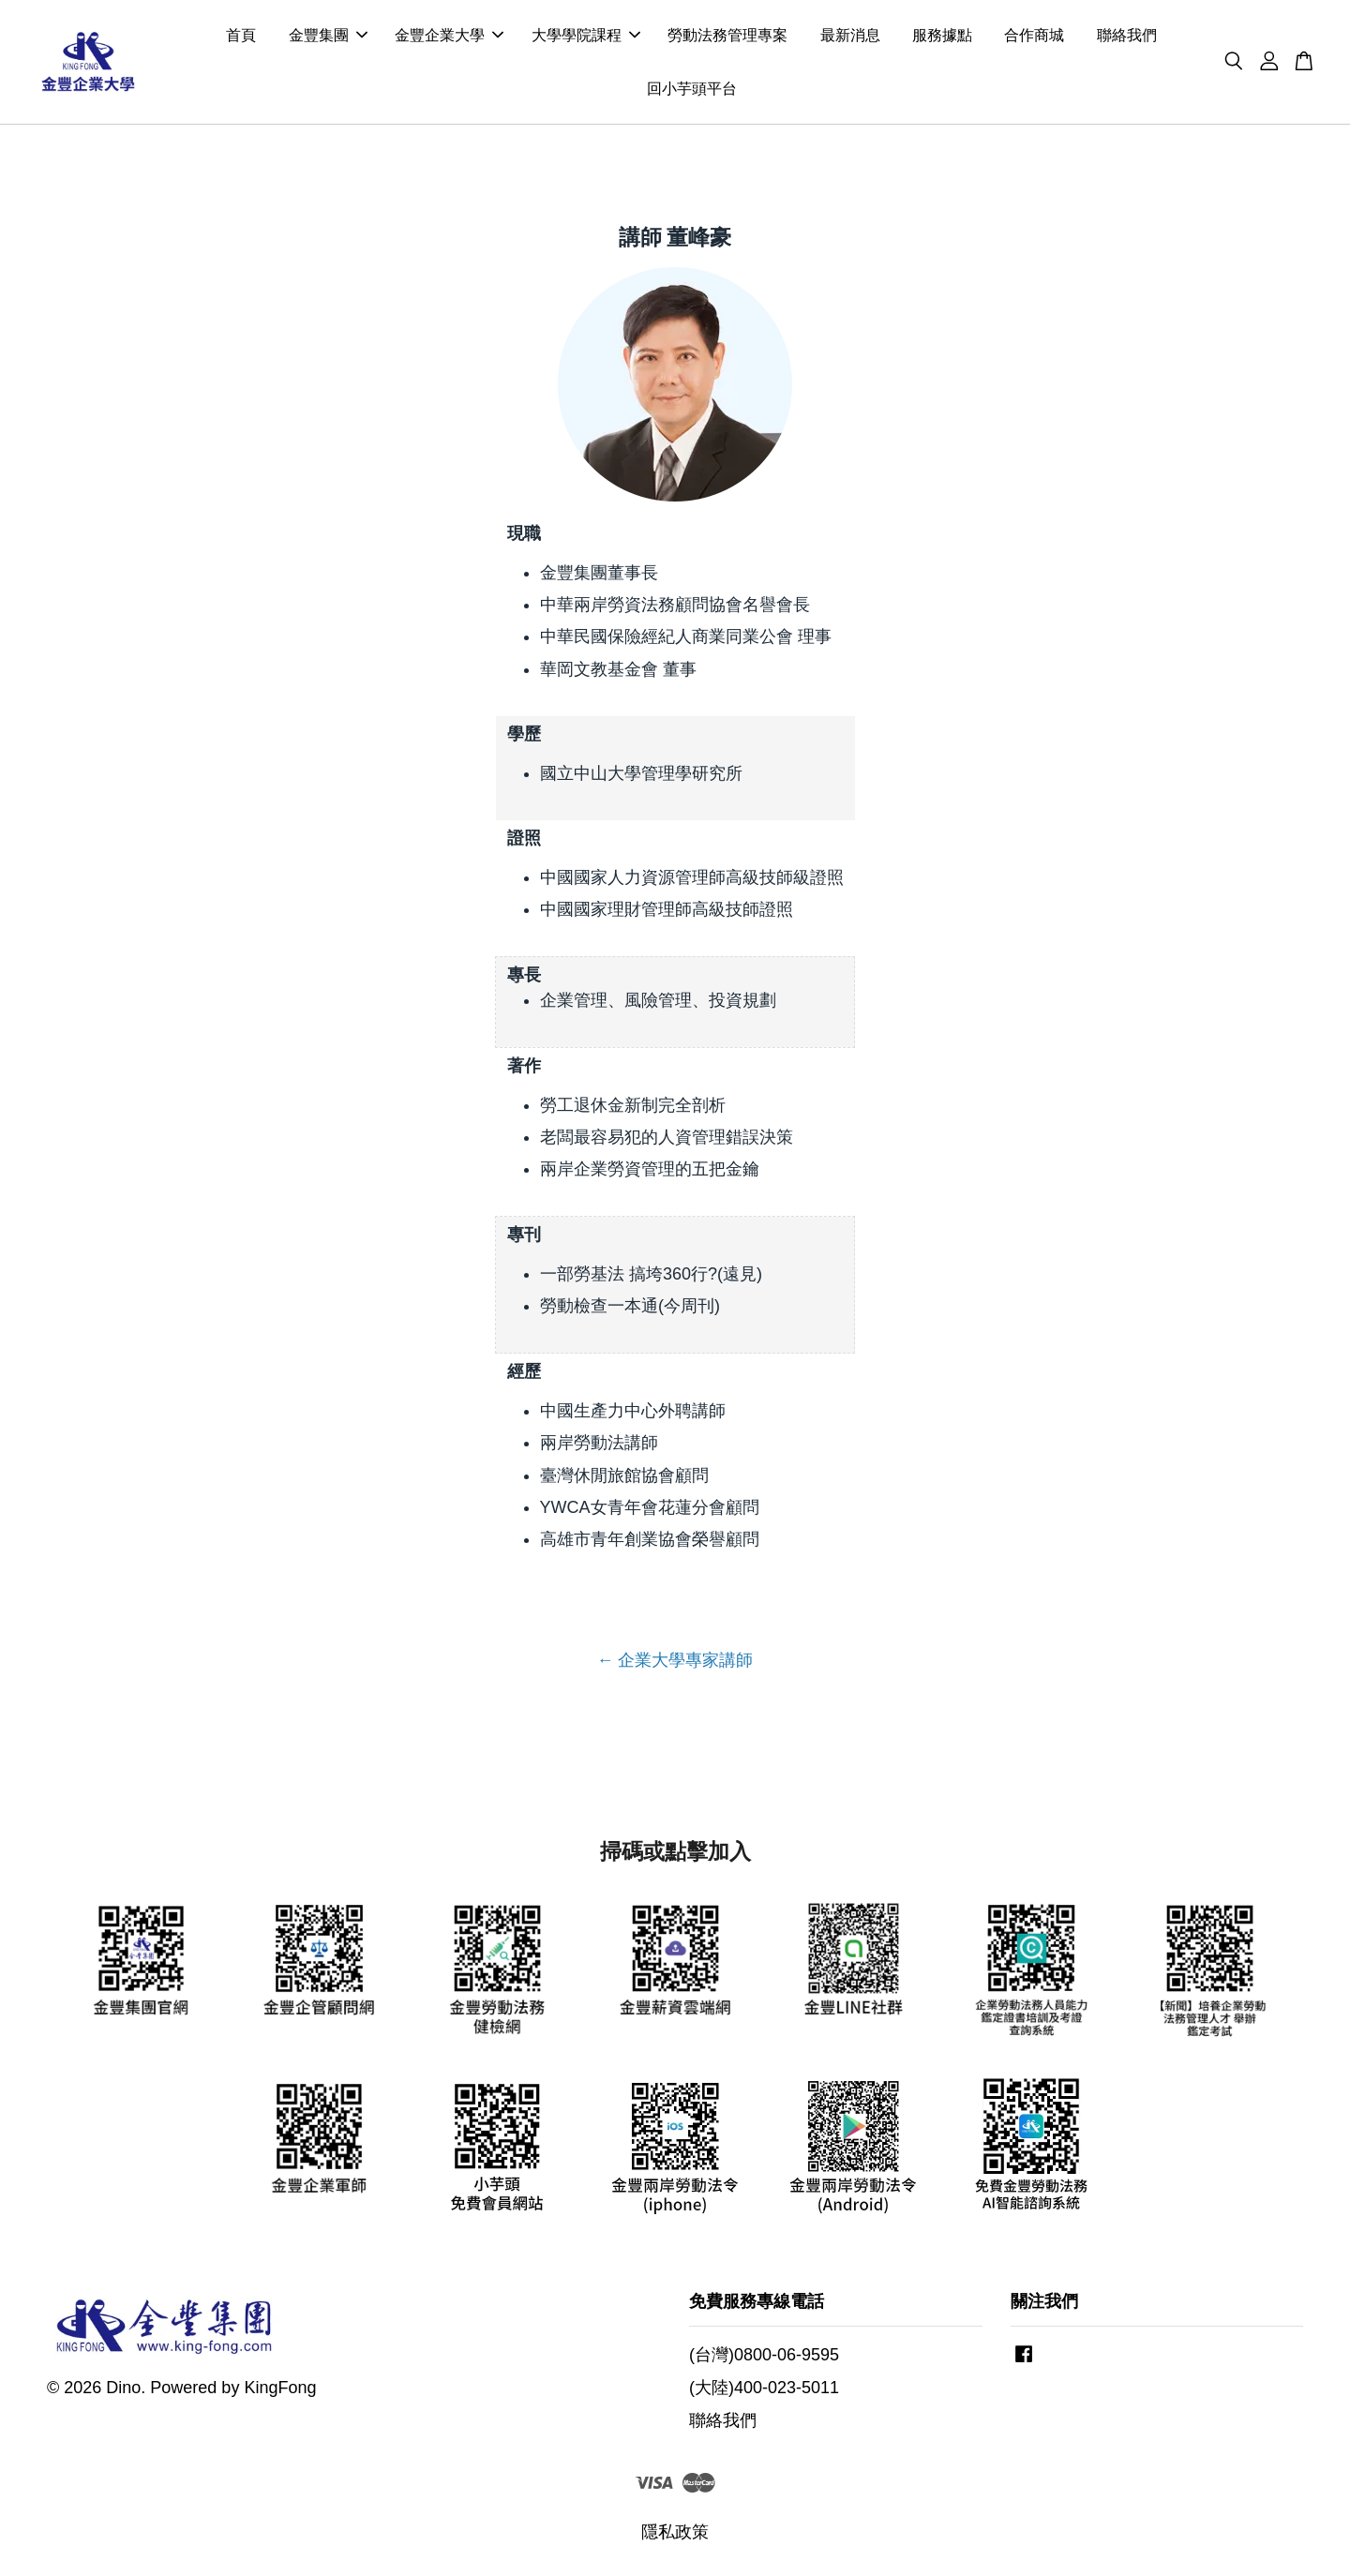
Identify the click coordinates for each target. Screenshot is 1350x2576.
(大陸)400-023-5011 (764, 2389)
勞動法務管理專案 (728, 36)
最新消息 (850, 36)
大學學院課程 (586, 36)
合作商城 (1034, 36)
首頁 (241, 36)
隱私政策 (675, 2533)
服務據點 (942, 36)
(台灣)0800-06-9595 (764, 2356)
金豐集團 (328, 36)
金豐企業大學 (449, 36)
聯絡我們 (1127, 36)
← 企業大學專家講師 (674, 1662)
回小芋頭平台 (692, 89)
